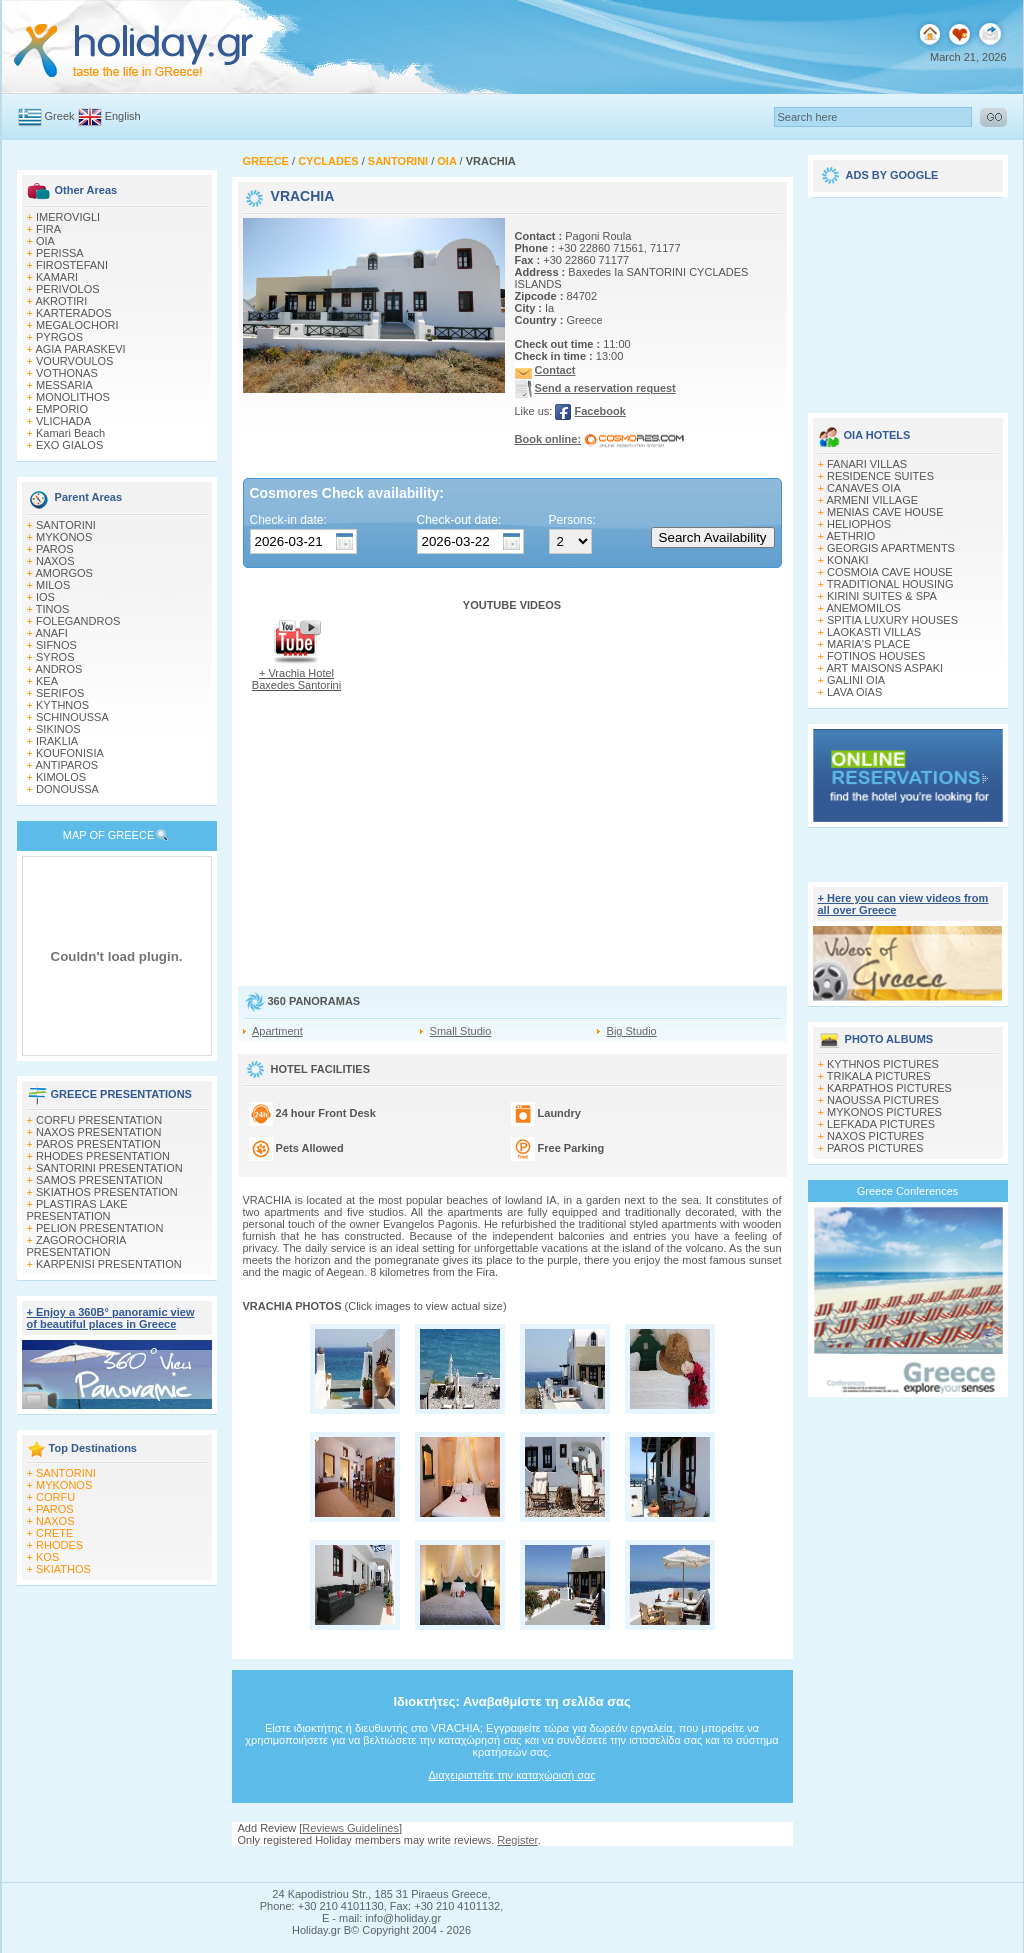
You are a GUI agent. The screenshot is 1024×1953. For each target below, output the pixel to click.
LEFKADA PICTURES (881, 1124)
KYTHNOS (62, 705)
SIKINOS (58, 729)
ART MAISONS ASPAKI (884, 668)
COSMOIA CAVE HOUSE (890, 572)
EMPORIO (62, 409)
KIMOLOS (61, 777)
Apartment (277, 1031)
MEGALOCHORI (77, 325)
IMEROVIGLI (68, 217)
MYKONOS (64, 537)
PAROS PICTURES (875, 1148)
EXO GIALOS (69, 445)
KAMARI (57, 277)
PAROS (55, 549)
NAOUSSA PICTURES (883, 1100)
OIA (45, 241)
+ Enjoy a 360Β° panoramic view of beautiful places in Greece (111, 1318)
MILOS (53, 585)
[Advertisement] (908, 298)
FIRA (48, 229)
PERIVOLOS (68, 289)
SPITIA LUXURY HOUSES (892, 620)
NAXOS (55, 561)
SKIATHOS (63, 1569)
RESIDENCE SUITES (880, 476)
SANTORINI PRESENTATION (109, 1168)
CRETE (54, 1533)
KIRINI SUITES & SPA (882, 596)
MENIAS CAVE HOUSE (885, 512)
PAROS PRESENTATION (98, 1144)
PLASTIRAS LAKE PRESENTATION (77, 1210)
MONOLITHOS (73, 397)
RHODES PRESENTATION (103, 1156)
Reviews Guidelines (350, 1828)
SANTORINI (66, 525)
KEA (47, 681)
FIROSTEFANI (72, 265)
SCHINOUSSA (72, 717)
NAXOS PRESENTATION (99, 1132)
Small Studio (461, 1031)
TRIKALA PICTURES (879, 1076)
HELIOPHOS (859, 524)
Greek (60, 116)
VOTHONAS (67, 373)
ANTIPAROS (66, 765)
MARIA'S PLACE (868, 644)
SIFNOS (56, 645)
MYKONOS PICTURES (884, 1112)
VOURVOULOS (74, 361)
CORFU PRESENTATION (99, 1120)
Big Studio (632, 1031)
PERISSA (60, 253)
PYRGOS (59, 337)
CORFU (55, 1497)
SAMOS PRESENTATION (99, 1180)
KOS (47, 1557)
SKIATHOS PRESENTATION (107, 1192)
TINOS (53, 609)
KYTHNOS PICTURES (883, 1064)
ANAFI (51, 633)
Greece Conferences (908, 1191)
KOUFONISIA (70, 753)
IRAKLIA (57, 741)
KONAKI (848, 560)
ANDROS (58, 669)
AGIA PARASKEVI (80, 349)
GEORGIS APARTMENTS (891, 548)
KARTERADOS (74, 313)
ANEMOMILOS (863, 608)
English (123, 116)
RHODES (59, 1545)
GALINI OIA (856, 680)
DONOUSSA (67, 789)
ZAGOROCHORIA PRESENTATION (76, 1246)
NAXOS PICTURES (875, 1136)
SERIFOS (60, 693)
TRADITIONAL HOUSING (890, 584)
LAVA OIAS (854, 692)
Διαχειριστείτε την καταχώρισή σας (511, 1775)
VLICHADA (63, 421)
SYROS (55, 657)
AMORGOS (63, 573)
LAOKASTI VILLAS (874, 632)
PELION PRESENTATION (99, 1228)
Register (517, 1840)
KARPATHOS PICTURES (889, 1088)
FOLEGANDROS (78, 621)
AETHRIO (850, 536)
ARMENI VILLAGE (872, 500)
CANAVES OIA (864, 488)
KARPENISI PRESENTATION (109, 1264)
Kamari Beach (70, 433)
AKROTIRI (61, 301)
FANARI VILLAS (867, 464)
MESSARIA (64, 385)
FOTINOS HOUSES (876, 656)
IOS (45, 597)
